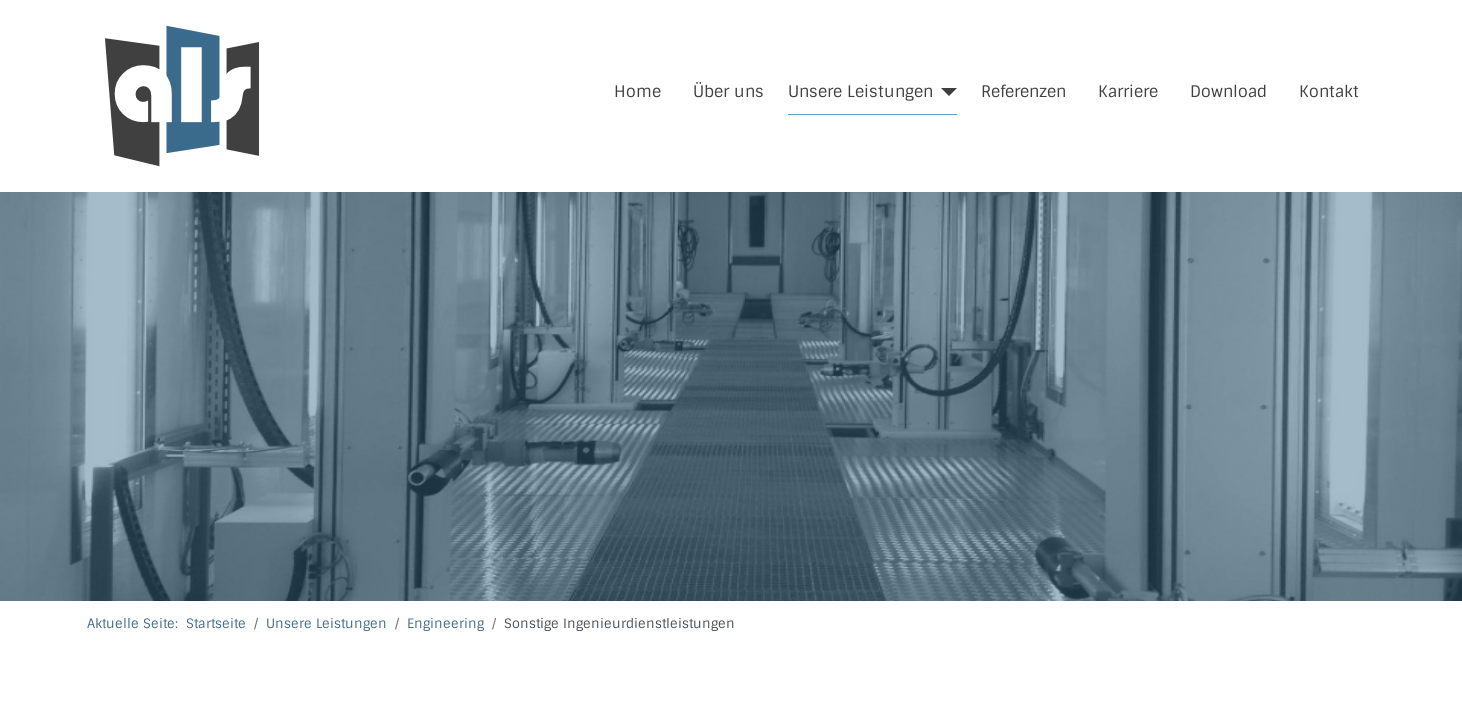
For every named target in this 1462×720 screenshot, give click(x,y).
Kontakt (1329, 91)
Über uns (728, 91)
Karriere (1128, 91)
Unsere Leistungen (860, 91)
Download (1228, 91)
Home (637, 91)
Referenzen (1023, 91)
